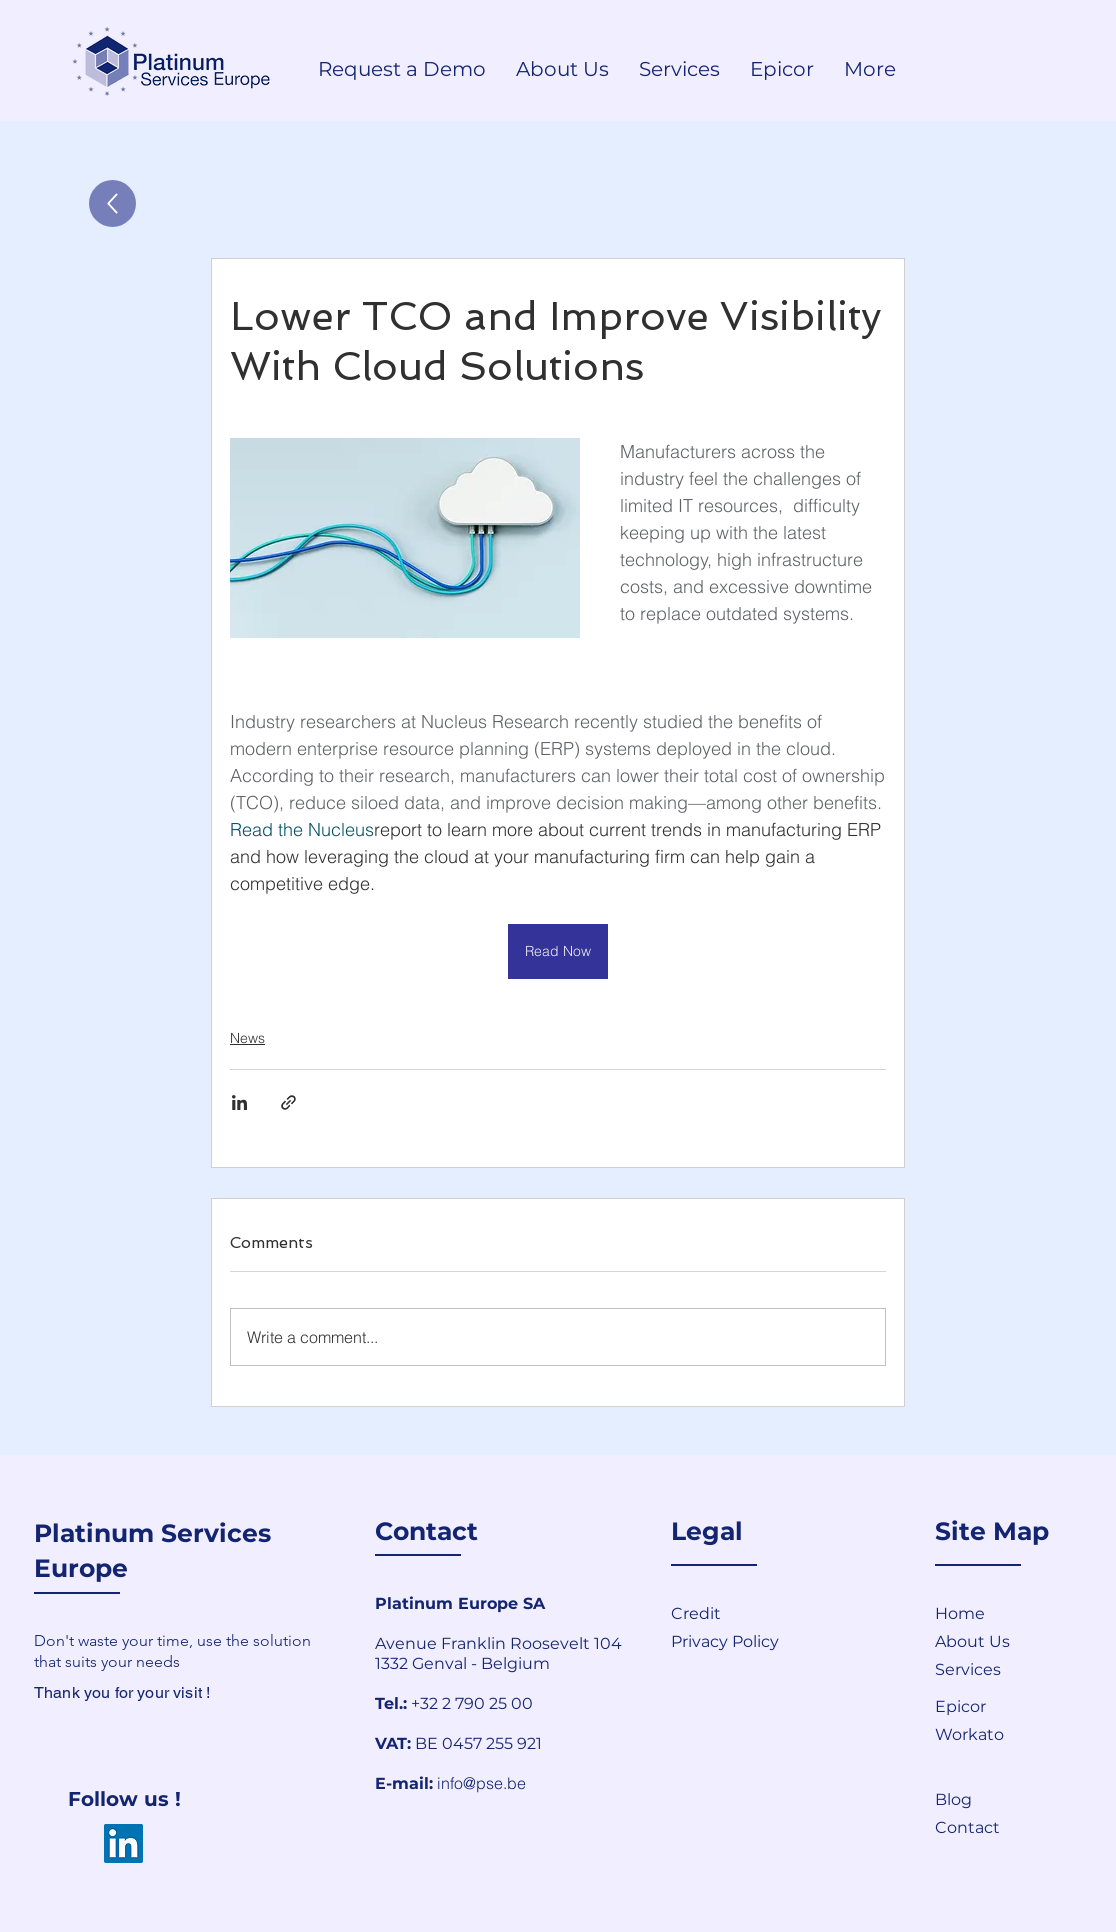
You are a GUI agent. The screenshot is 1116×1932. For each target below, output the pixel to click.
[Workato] (1006, 1734)
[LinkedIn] (123, 1843)
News (247, 1038)
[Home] (1006, 1613)
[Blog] (1006, 1799)
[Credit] (742, 1613)
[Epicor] (1006, 1706)
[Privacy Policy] (785, 1641)
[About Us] (1006, 1641)
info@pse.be (481, 1783)
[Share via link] (288, 1102)
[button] (1006, 1827)
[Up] (112, 203)
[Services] (1006, 1669)
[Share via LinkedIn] (239, 1102)
